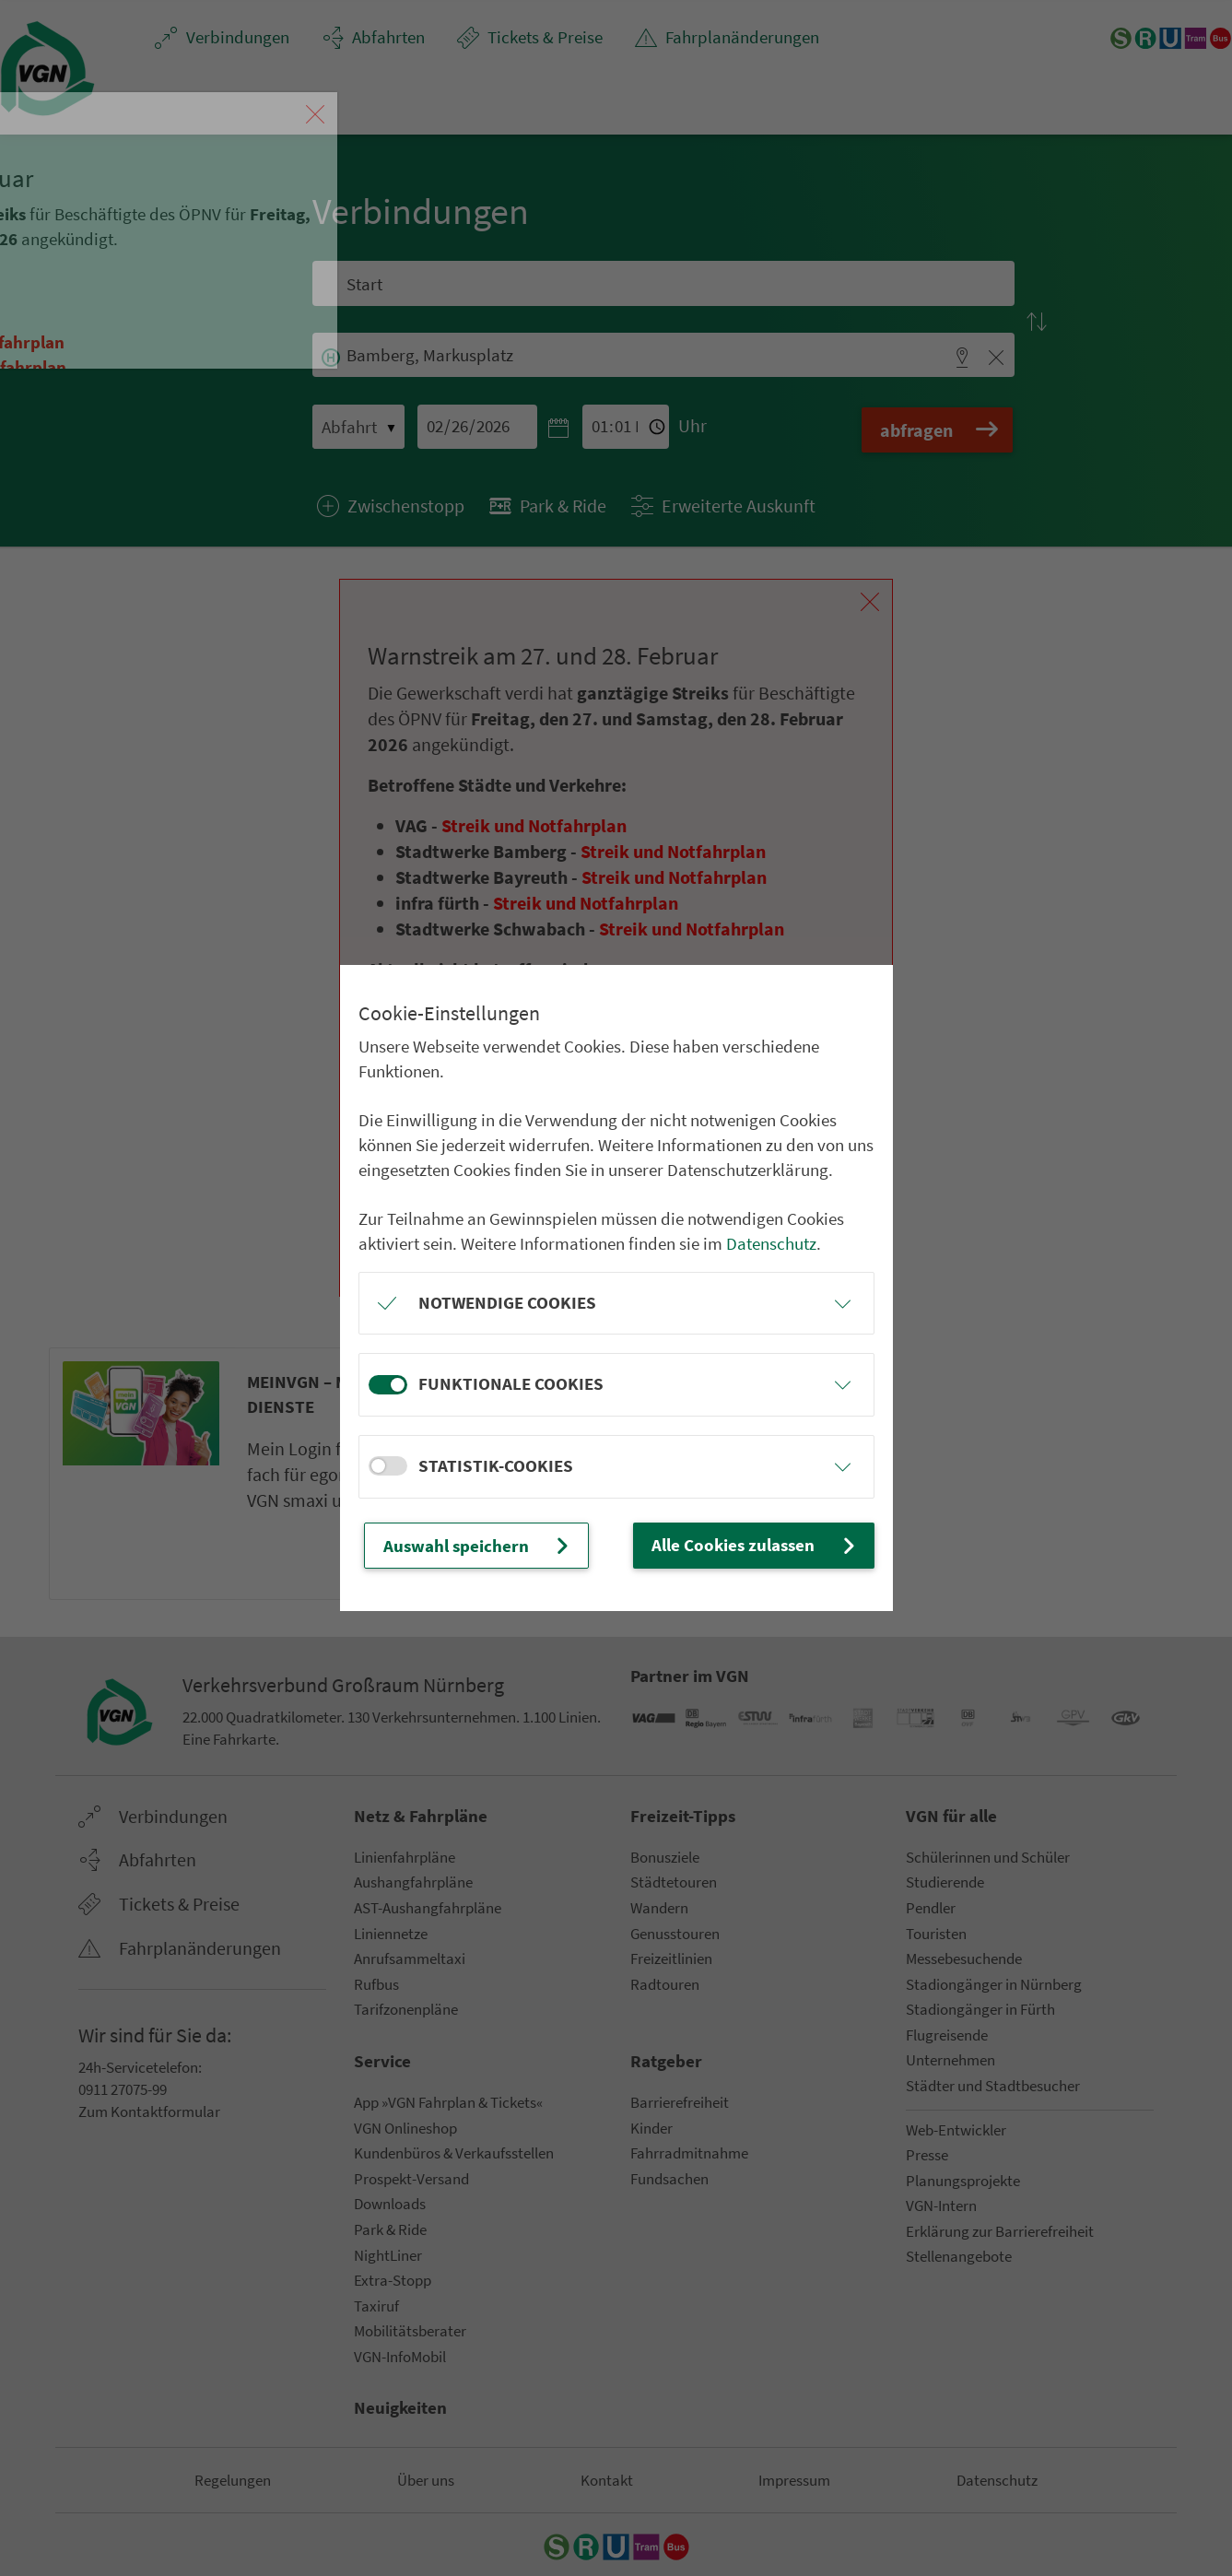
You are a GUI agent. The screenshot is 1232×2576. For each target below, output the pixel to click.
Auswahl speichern (477, 1546)
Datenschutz (771, 1243)
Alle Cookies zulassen (755, 1545)
